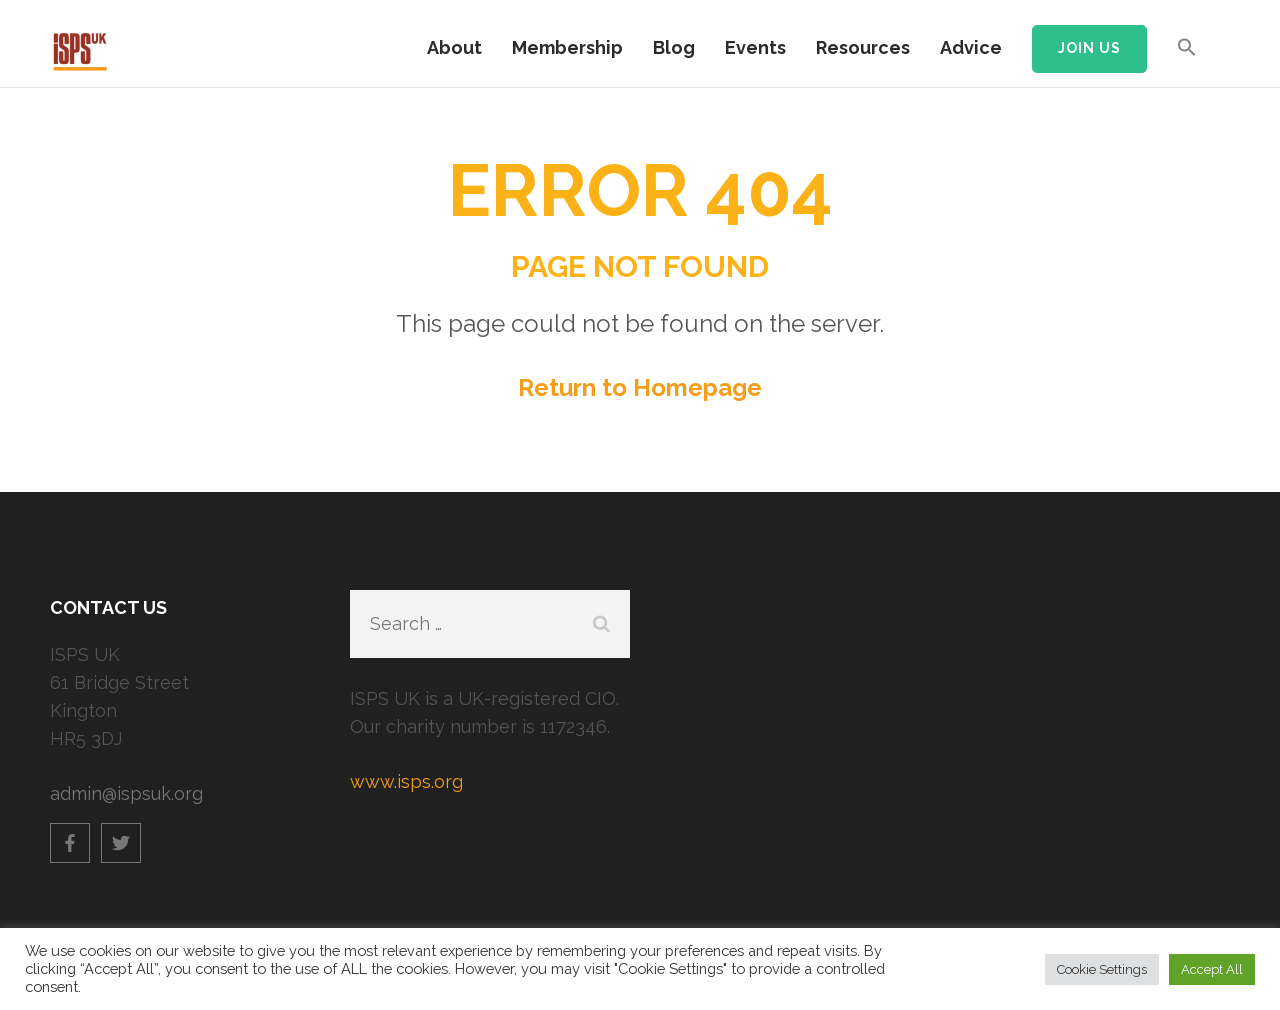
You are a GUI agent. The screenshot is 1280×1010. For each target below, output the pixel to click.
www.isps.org (406, 781)
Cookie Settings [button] (1102, 969)
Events (755, 47)
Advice (971, 47)
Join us (1089, 48)
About (454, 47)
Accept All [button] (1212, 969)
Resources (863, 47)
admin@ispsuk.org (126, 793)
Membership (567, 47)
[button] (1187, 57)
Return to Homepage (640, 387)
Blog (674, 47)
